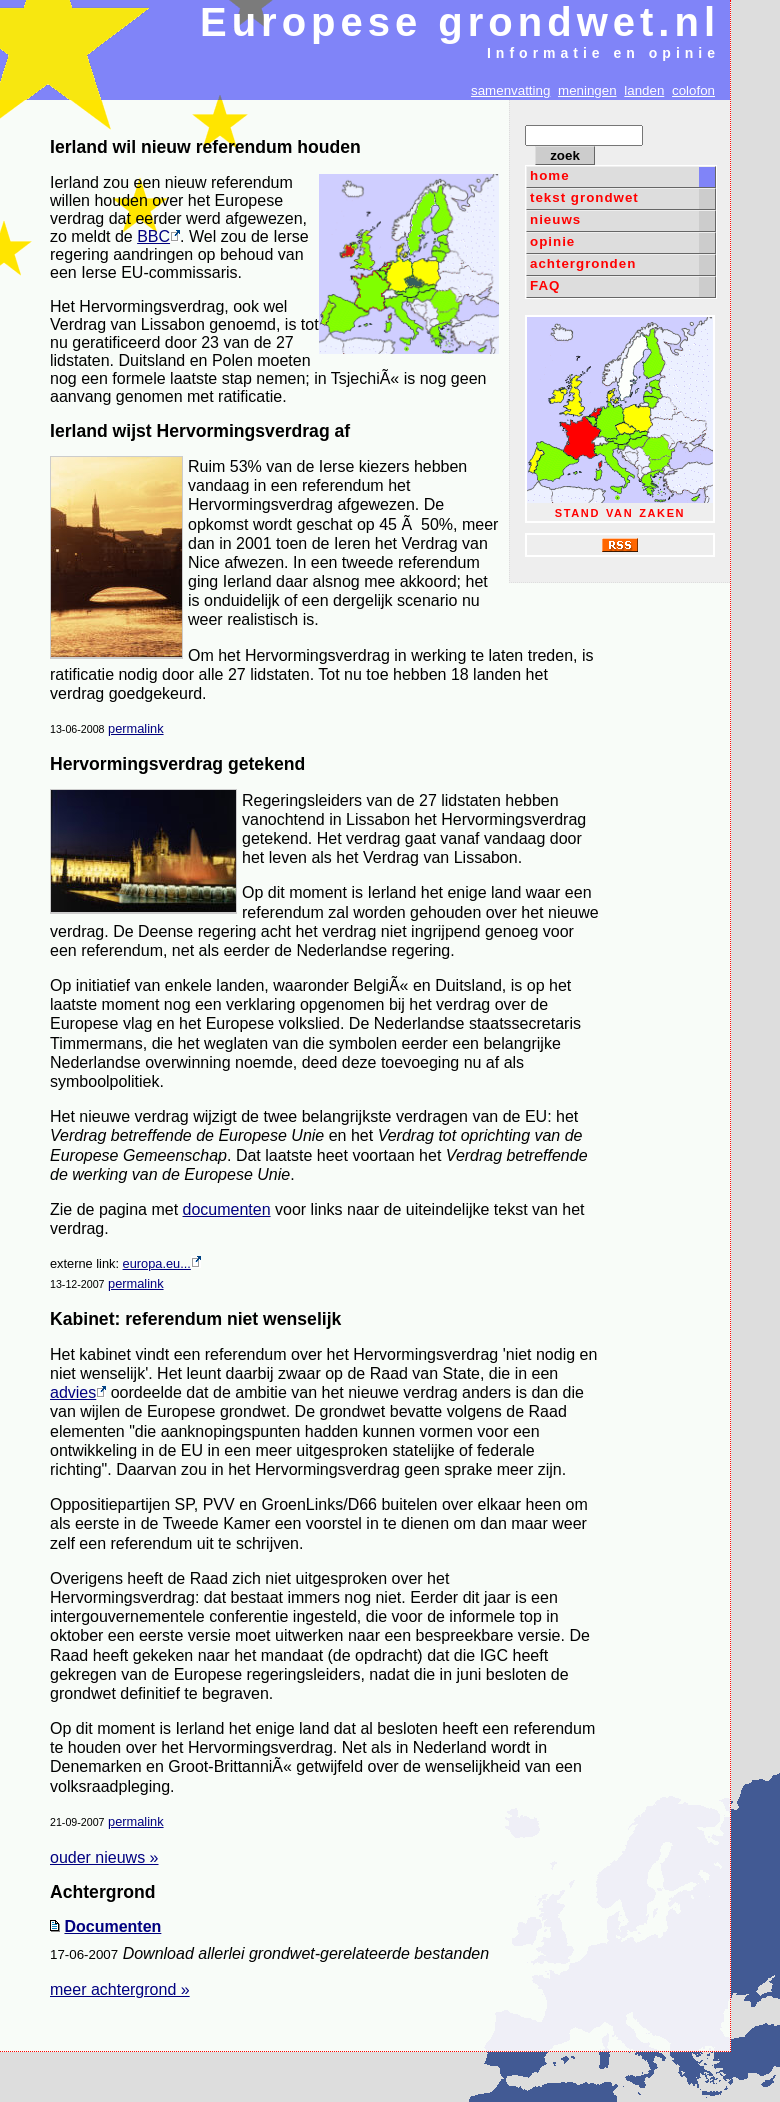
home (550, 175)
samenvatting (510, 90)
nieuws (555, 219)
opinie (552, 241)
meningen (587, 90)
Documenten (112, 1926)
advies (78, 1392)
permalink (135, 728)
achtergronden (583, 263)
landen (644, 90)
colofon (693, 90)
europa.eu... (162, 1263)
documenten (227, 1209)
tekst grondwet (584, 197)
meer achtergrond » (120, 1989)
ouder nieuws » (104, 1857)
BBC (158, 236)
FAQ (545, 285)
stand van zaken (620, 418)
